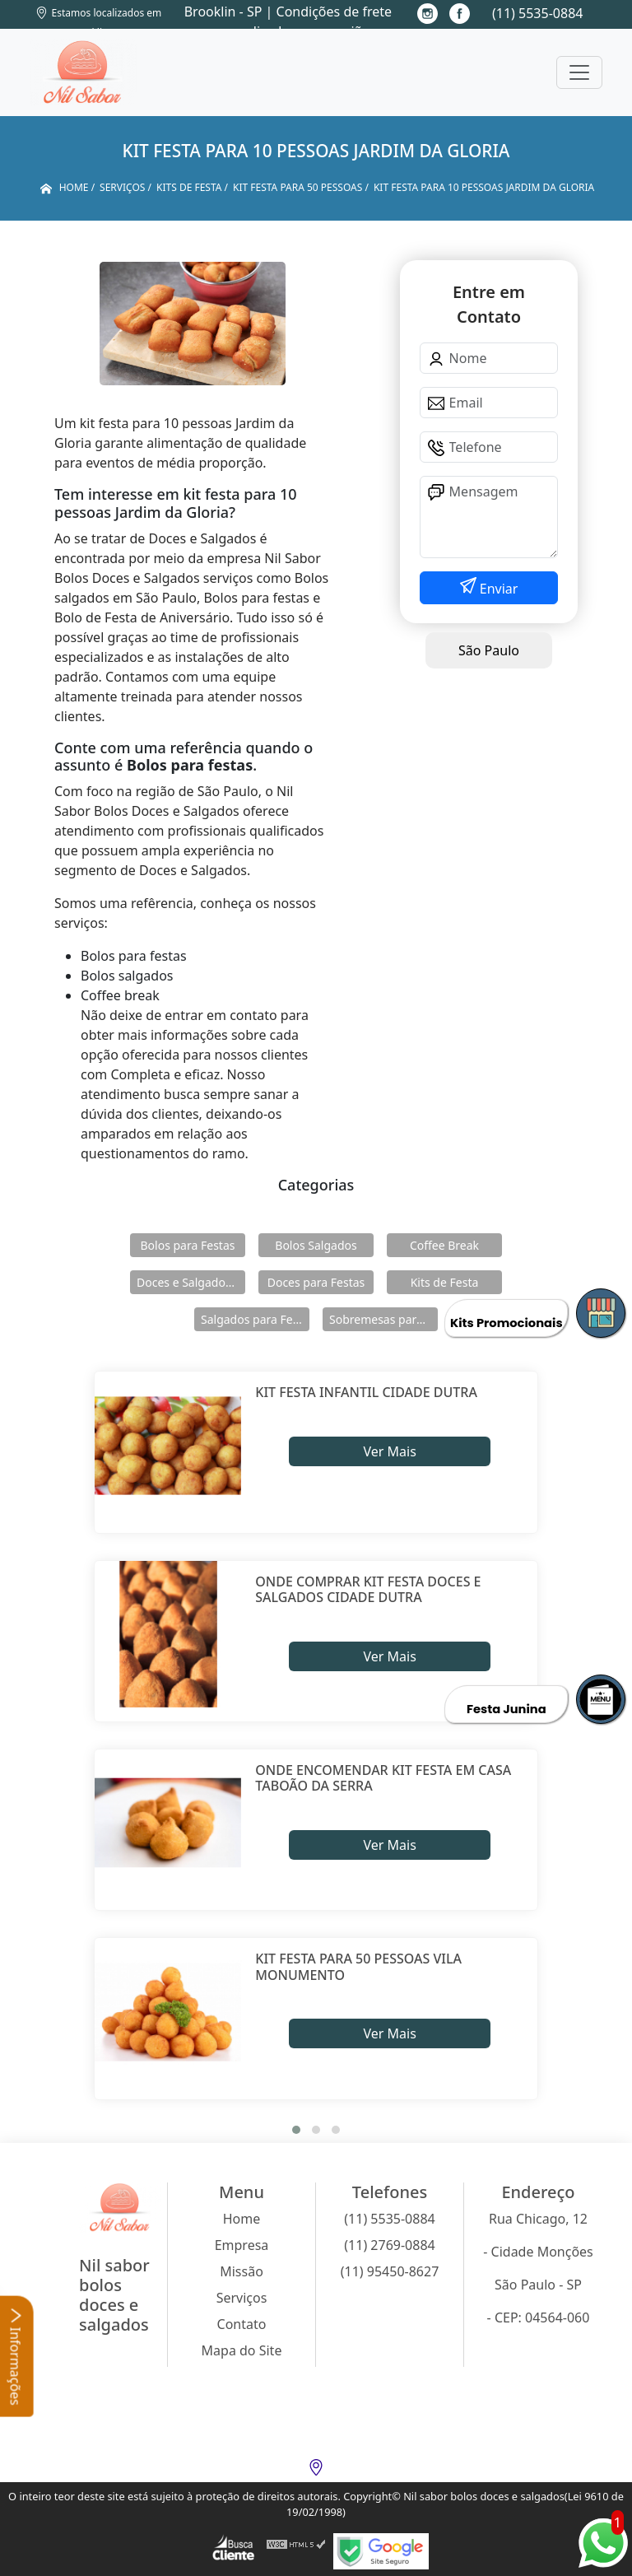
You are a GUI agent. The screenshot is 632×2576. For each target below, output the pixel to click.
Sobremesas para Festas (383, 1319)
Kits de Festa (445, 1282)
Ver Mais (389, 1451)
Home (242, 2219)
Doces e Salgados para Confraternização (191, 1282)
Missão (241, 2271)
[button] (296, 2130)
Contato (242, 2324)
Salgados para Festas (255, 1319)
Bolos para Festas (188, 1245)
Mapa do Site (242, 2350)
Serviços (241, 2298)
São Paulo (488, 650)
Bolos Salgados (315, 1245)
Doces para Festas (316, 1282)
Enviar (497, 589)
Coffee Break (444, 1245)
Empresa (242, 2245)
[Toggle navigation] (579, 72)
